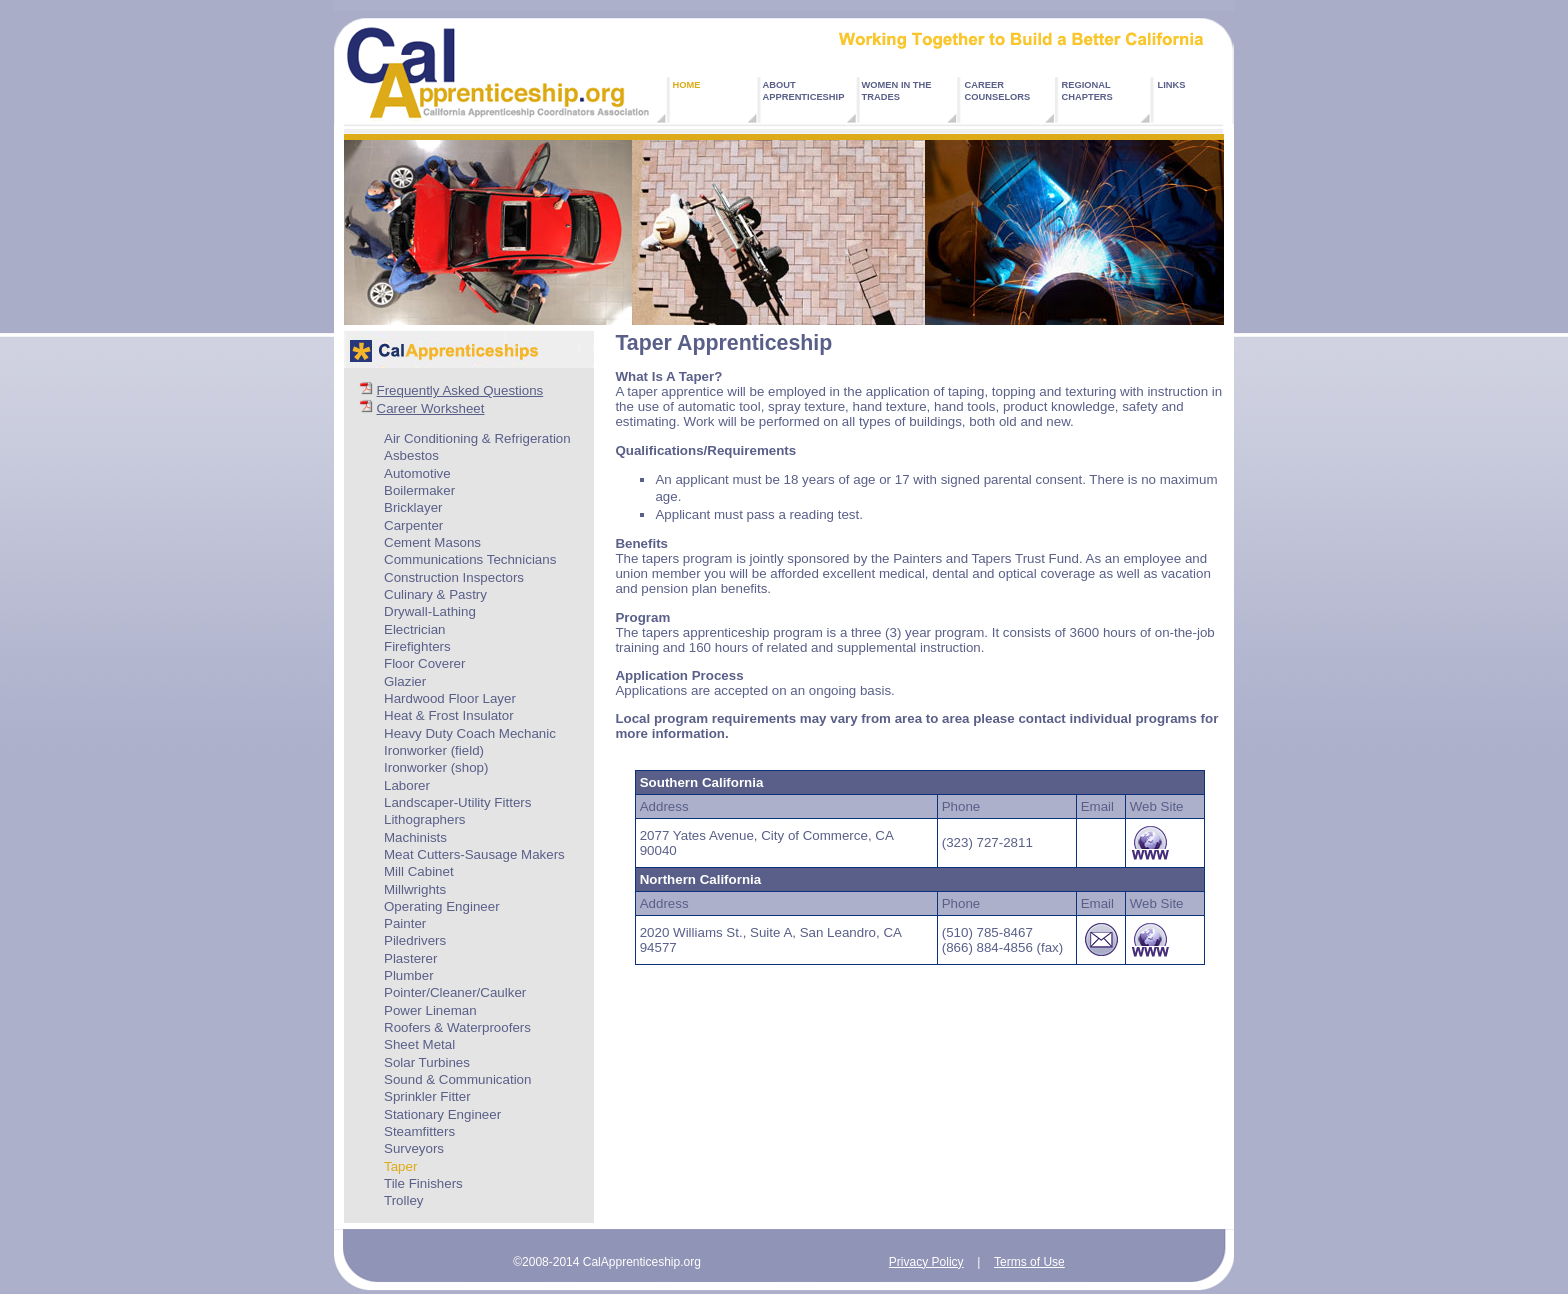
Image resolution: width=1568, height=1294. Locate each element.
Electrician (414, 629)
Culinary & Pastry (435, 594)
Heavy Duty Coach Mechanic (470, 733)
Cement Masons (432, 542)
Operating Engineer (442, 906)
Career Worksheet (431, 408)
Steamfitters (419, 1131)
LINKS (1172, 85)
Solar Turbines (427, 1062)
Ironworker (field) (434, 750)
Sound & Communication (457, 1079)
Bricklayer (413, 507)
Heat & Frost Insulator (449, 715)
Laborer (407, 785)
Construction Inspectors (454, 577)
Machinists (415, 837)
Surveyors (414, 1148)
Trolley (404, 1200)
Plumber (409, 975)
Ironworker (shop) (436, 767)
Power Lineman (430, 1010)
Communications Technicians (470, 559)
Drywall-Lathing (430, 611)
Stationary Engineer (442, 1114)
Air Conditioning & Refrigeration (477, 438)
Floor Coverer (424, 663)
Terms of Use (1029, 1262)
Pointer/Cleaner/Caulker (455, 992)
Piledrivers (415, 940)
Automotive (417, 473)
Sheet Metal (419, 1044)
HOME (687, 85)
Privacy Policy (926, 1262)
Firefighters (417, 646)
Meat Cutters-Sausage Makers (474, 854)
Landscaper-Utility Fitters (457, 802)
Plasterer (410, 958)
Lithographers (425, 819)
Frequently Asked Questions (460, 390)
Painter (405, 923)
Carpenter (413, 525)
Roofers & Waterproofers (457, 1027)
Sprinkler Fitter (427, 1096)
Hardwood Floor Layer (450, 698)
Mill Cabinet (419, 871)
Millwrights (415, 889)
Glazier (405, 681)
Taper (400, 1166)
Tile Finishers (423, 1183)
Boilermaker (419, 490)
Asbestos (411, 455)
